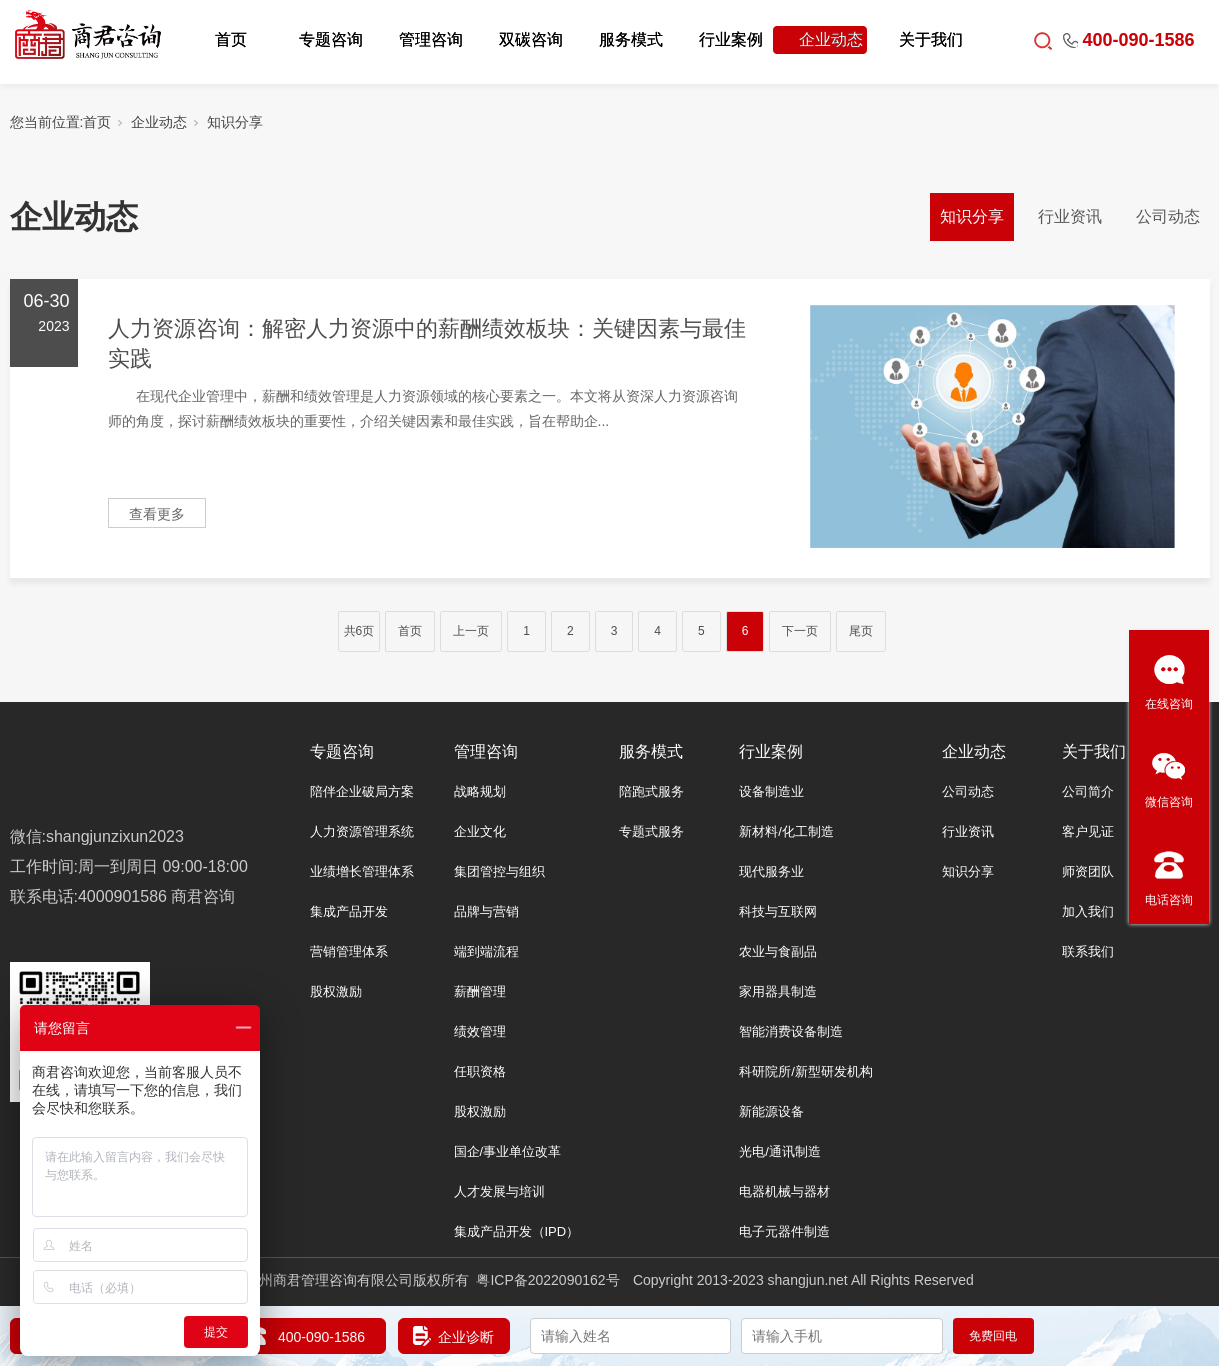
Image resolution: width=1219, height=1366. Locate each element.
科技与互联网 (778, 911)
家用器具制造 (778, 991)
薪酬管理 (480, 991)
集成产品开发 (349, 911)
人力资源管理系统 (362, 831)
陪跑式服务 (651, 791)
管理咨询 (431, 39)
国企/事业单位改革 (508, 1151)
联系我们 (1088, 951)
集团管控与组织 (499, 871)
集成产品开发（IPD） (517, 1231)
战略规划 (480, 791)
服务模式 (631, 39)
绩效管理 (480, 1031)
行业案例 (731, 39)
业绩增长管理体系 (362, 871)
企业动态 (831, 39)
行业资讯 (1070, 216)
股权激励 (336, 991)
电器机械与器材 (784, 1191)
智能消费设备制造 (791, 1031)
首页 (231, 39)
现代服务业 (771, 871)
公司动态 (1168, 216)
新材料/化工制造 (786, 831)
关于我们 (931, 39)
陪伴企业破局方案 (362, 791)
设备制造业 (771, 791)
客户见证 (1088, 831)
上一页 (471, 631)
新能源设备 (771, 1111)
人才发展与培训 (499, 1191)
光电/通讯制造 (780, 1151)
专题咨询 (331, 39)
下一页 (800, 631)
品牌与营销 (486, 911)
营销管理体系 (349, 951)
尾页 (861, 631)
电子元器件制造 (784, 1231)
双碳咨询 (531, 39)
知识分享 (235, 122)
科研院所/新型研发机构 (806, 1071)
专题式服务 (651, 831)
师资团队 (1088, 871)
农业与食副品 (778, 951)
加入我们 (1088, 911)
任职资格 (480, 1071)
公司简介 (1088, 791)
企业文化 (480, 831)
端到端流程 (486, 951)
